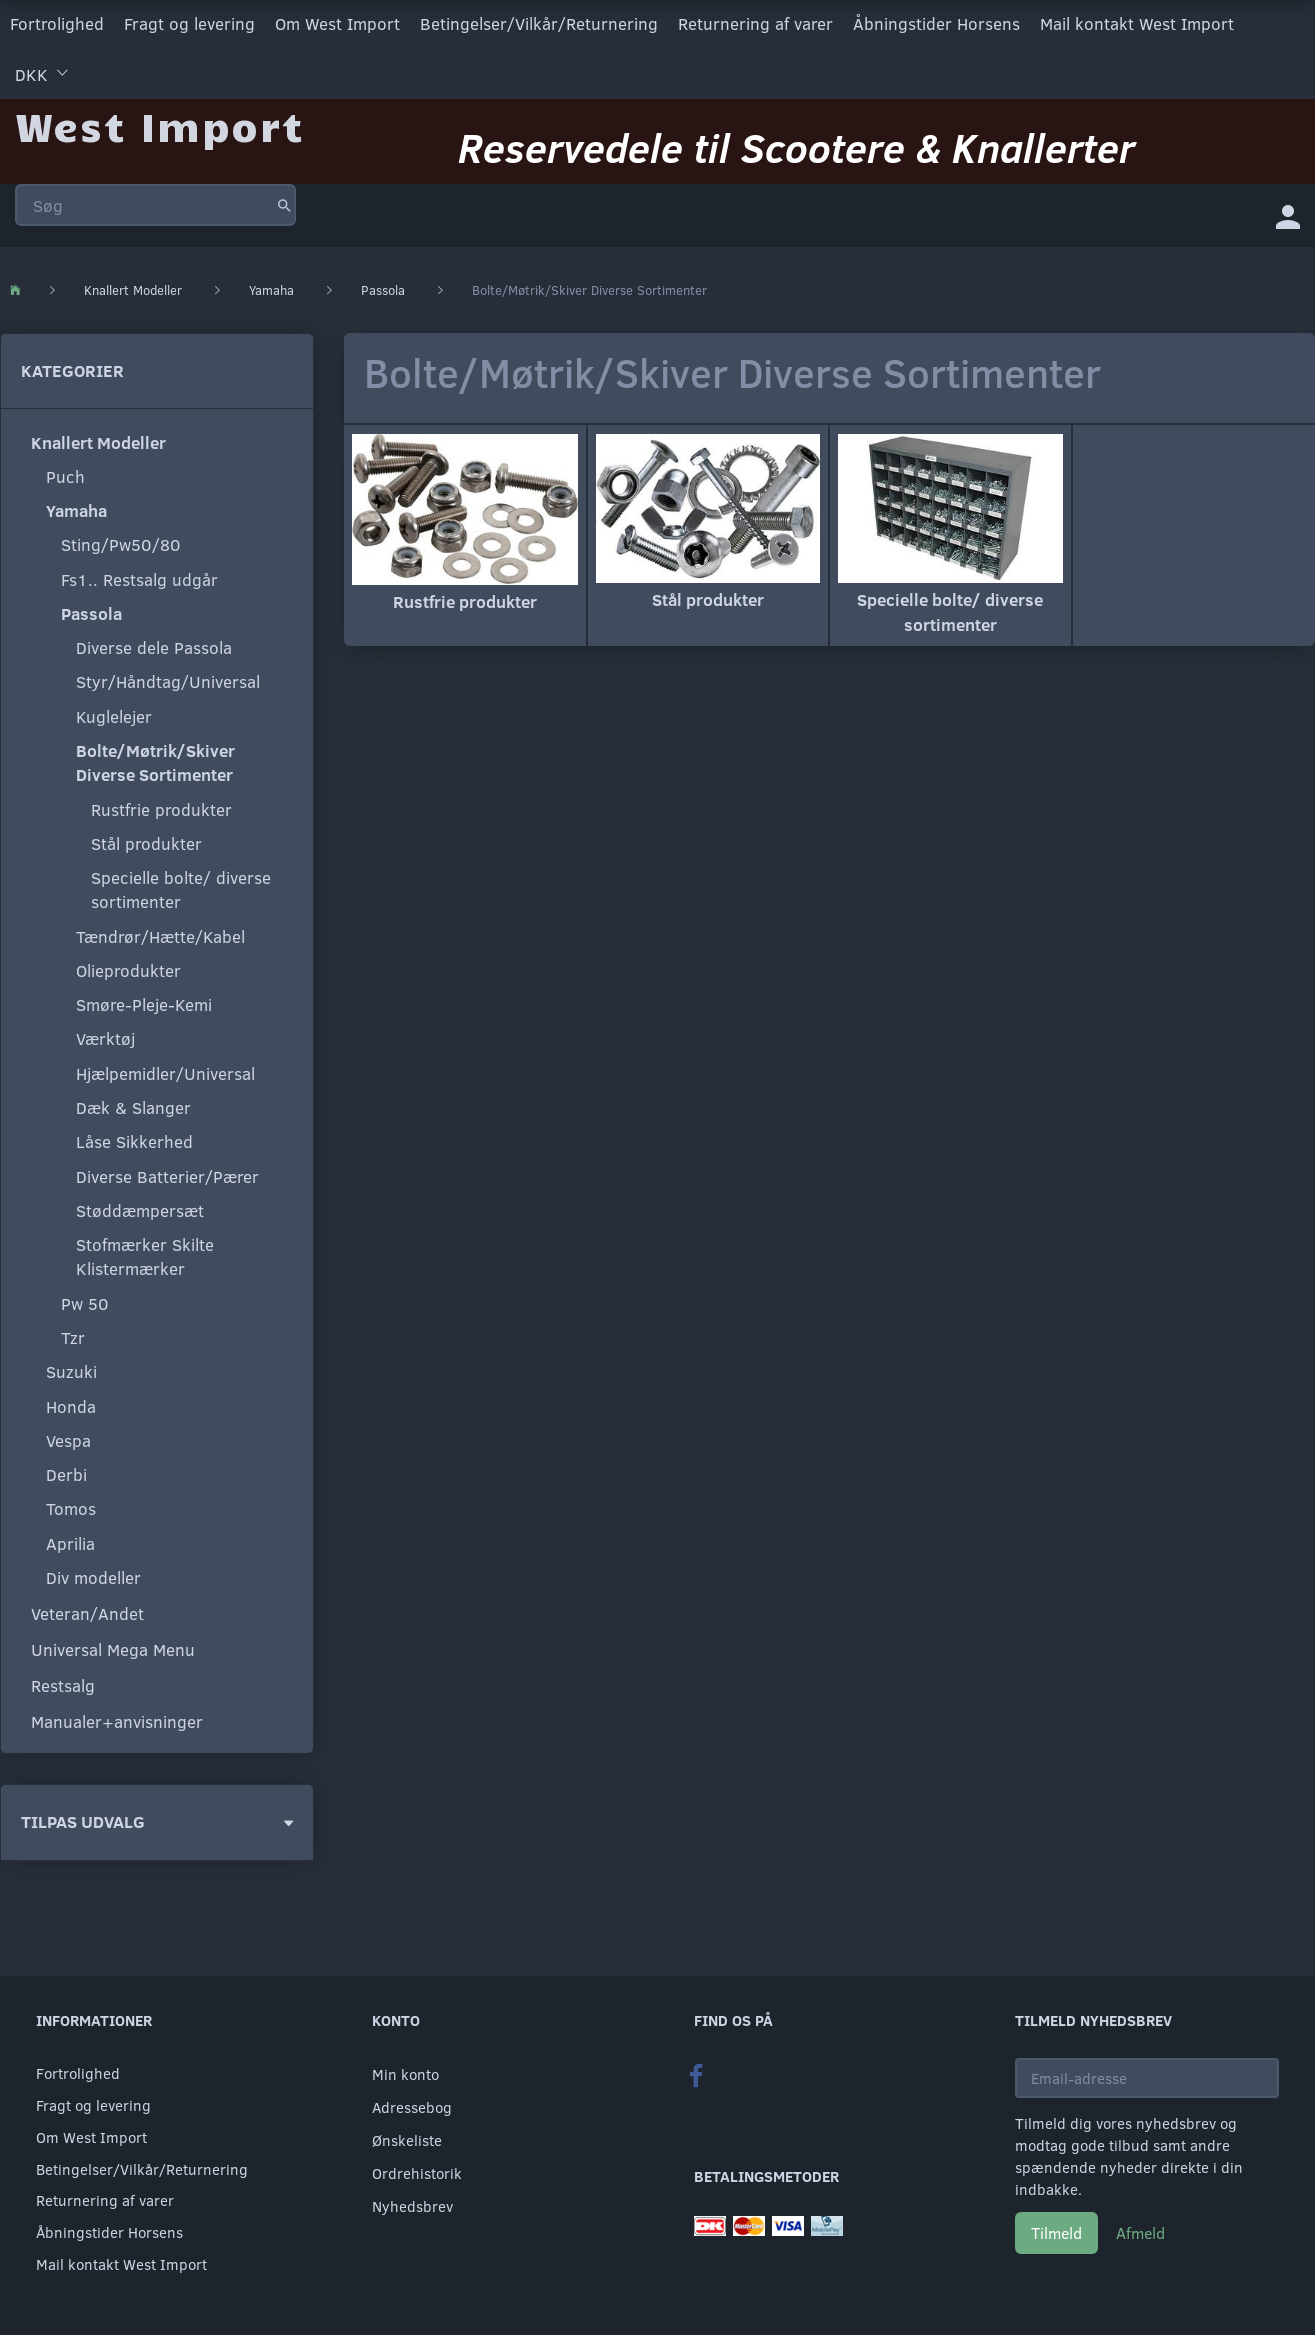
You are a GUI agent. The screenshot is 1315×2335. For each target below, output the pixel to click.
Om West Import (337, 23)
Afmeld (1140, 2232)
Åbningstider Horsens (936, 23)
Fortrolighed (57, 23)
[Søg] (284, 204)
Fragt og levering (189, 23)
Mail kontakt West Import (1137, 23)
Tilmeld (1056, 2232)
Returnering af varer (755, 23)
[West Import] (159, 124)
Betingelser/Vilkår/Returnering (539, 23)
